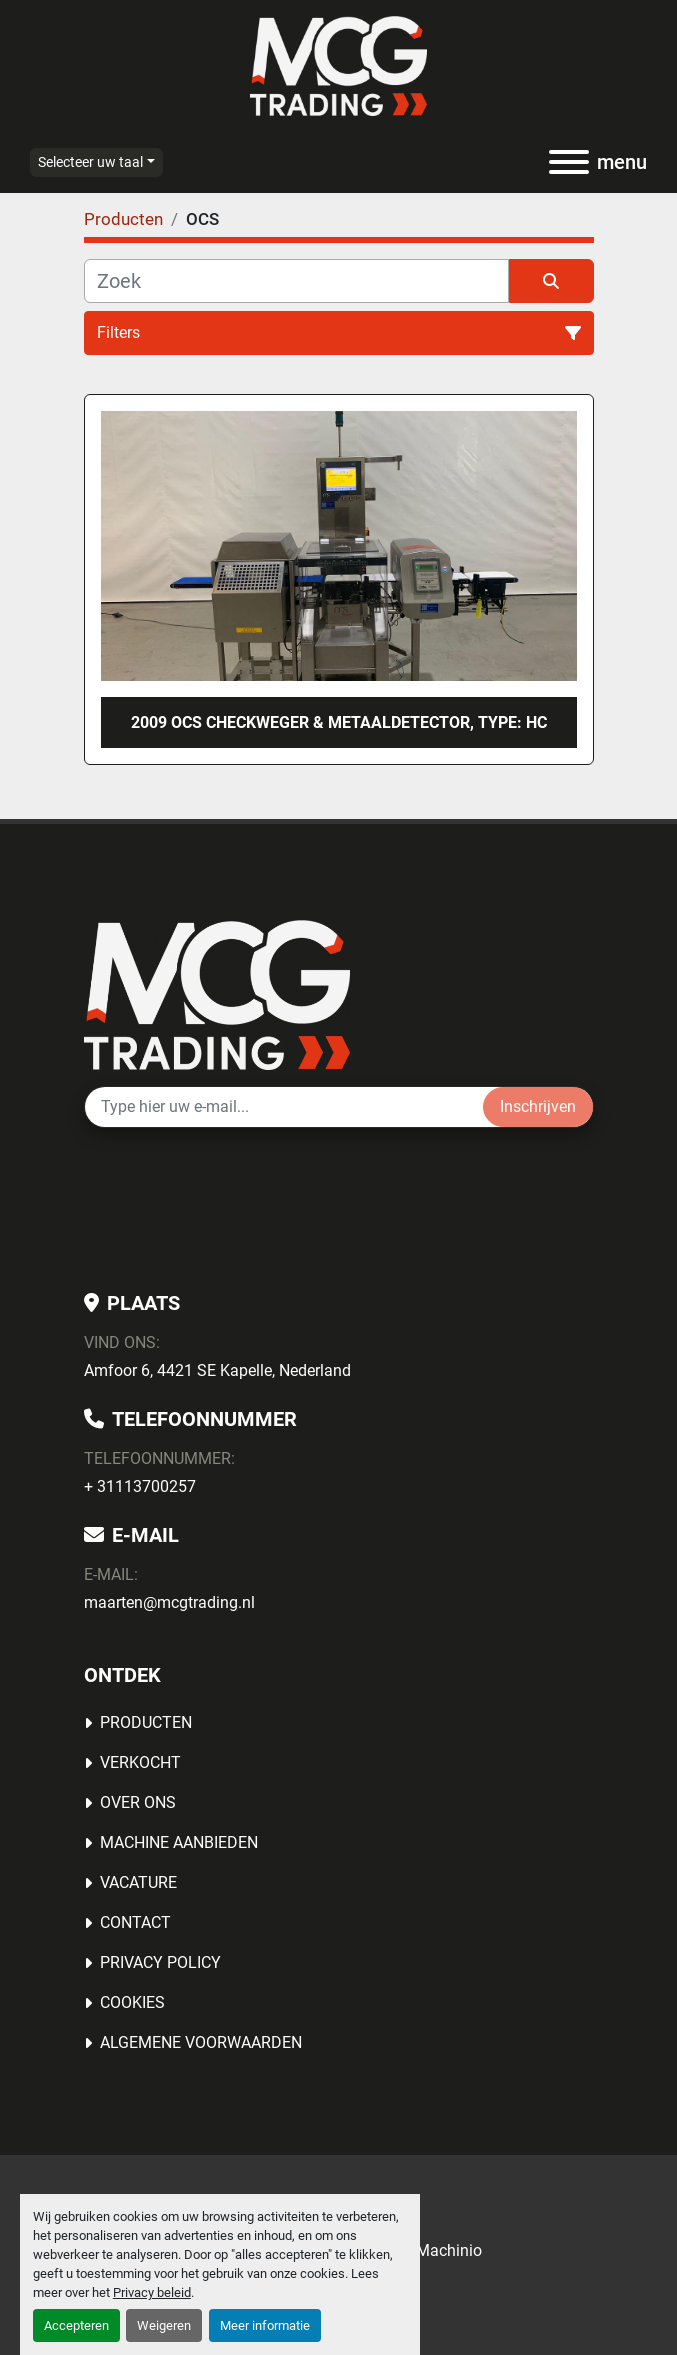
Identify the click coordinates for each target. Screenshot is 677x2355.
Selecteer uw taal (90, 162)
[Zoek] (296, 281)
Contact (135, 1922)
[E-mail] (284, 1107)
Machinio (449, 2250)
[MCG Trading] (217, 994)
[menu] (569, 162)
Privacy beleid (152, 2292)
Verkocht (140, 1762)
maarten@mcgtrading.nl (169, 1602)
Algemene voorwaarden (201, 2042)
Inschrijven (538, 1106)
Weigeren (164, 2325)
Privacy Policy (160, 1962)
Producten (146, 1722)
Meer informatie (265, 2325)
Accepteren (76, 2325)
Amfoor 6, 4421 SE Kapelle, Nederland (217, 1370)
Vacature (138, 1882)
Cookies (132, 2002)
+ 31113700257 (140, 1486)
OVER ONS (138, 1802)
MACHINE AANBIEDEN (179, 1842)
